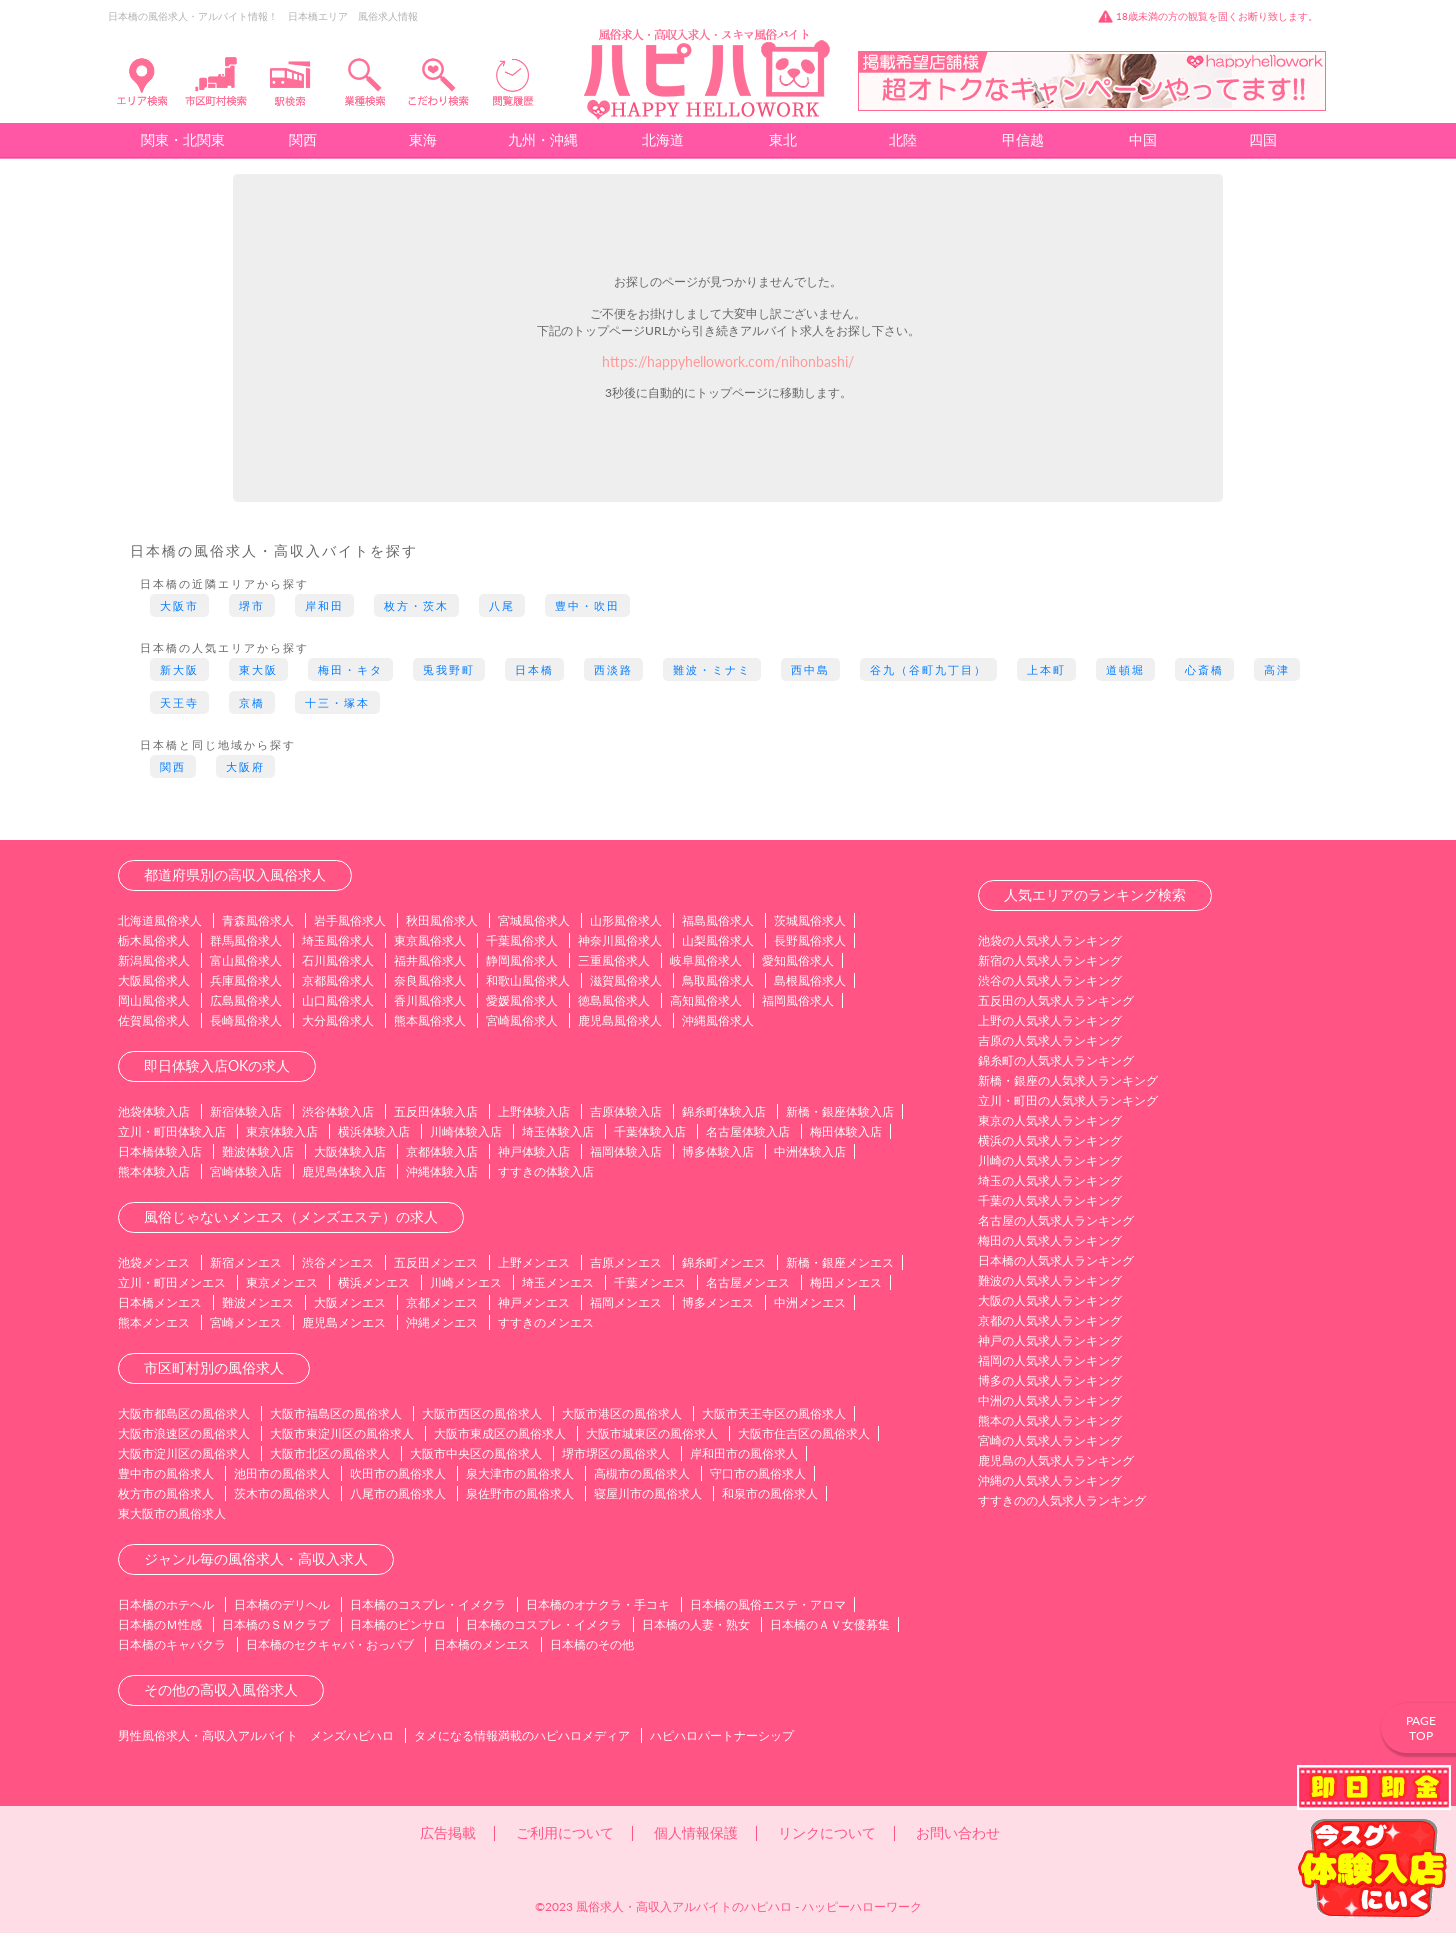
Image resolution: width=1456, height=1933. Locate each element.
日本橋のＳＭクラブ (276, 1624)
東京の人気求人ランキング (1050, 1120)
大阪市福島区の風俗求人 (336, 1413)
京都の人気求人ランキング (1050, 1320)
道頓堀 (1125, 669)
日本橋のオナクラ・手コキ (598, 1604)
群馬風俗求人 (246, 940)
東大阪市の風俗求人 (172, 1513)
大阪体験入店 (350, 1151)
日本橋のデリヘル (282, 1604)
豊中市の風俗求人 (166, 1473)
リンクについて (827, 1832)
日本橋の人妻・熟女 (696, 1624)
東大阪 (258, 669)
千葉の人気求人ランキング (1050, 1200)
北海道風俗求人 (160, 920)
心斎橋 (1204, 669)
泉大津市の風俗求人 (520, 1473)
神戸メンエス (534, 1302)
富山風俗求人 (246, 960)
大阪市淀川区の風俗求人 (184, 1453)
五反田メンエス (436, 1262)
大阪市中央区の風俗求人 (476, 1453)
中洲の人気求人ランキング (1050, 1400)
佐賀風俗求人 (154, 1020)
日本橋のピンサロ (398, 1624)
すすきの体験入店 (546, 1171)
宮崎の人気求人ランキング (1050, 1440)
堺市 (252, 605)
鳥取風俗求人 (718, 980)
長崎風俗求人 (246, 1020)
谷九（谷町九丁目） (928, 669)
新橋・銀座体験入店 (840, 1111)
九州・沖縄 (543, 139)
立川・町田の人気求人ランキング (1068, 1100)
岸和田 (324, 605)
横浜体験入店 (374, 1131)
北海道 (663, 139)
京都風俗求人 (338, 980)
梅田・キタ (350, 669)
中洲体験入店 (810, 1151)
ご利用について (565, 1832)
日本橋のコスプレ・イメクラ (428, 1604)
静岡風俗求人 (522, 960)
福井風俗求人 (430, 960)
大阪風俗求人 (154, 980)
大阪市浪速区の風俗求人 (184, 1433)
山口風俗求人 (338, 1000)
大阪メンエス (350, 1302)
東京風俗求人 (430, 940)
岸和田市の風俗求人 (744, 1453)
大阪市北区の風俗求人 (330, 1453)
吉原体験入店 (626, 1111)
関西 (303, 139)
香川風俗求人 (430, 1000)
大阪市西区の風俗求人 (482, 1413)
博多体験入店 (718, 1151)
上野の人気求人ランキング (1050, 1020)
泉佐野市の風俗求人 (520, 1493)
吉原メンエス (626, 1262)
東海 (423, 139)
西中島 (810, 669)
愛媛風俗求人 (522, 1000)
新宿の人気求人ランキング (1050, 960)
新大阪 (179, 669)
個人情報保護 (696, 1832)
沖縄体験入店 (442, 1171)
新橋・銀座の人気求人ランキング (1068, 1080)
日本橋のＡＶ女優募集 (830, 1624)
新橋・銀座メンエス (840, 1262)
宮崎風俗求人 (522, 1020)
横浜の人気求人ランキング (1050, 1140)
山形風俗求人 (626, 920)
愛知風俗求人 (798, 960)
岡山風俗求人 (154, 1000)
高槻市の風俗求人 (642, 1473)
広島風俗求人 (246, 1000)
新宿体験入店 (246, 1111)
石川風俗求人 (338, 960)
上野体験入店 (534, 1111)
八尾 (502, 605)
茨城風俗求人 (810, 920)
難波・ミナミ (712, 669)
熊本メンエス (154, 1322)
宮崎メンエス (246, 1322)
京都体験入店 (442, 1151)
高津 (1277, 669)
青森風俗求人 (258, 920)
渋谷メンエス (338, 1262)
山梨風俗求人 (718, 940)
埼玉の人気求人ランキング (1050, 1180)
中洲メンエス (810, 1302)
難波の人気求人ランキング (1050, 1280)
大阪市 (179, 605)
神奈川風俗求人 (620, 940)
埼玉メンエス (558, 1282)
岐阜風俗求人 (706, 960)
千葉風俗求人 (522, 940)
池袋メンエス (154, 1262)
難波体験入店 (258, 1151)
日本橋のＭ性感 (160, 1624)
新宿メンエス (246, 1262)
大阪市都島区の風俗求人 (184, 1413)
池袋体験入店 (154, 1111)
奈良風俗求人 (430, 980)
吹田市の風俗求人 (398, 1473)
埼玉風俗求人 (338, 940)
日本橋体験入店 (160, 1151)
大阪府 (245, 766)
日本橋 (534, 669)
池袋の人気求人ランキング (1050, 940)
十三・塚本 (337, 702)
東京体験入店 (282, 1131)
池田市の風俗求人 (282, 1473)
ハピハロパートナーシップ (722, 1735)
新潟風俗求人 (154, 960)
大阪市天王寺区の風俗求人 (774, 1413)
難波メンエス (258, 1302)
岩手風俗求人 (350, 920)
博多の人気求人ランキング (1050, 1380)
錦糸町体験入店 (724, 1111)
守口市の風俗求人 (758, 1473)
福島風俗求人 (718, 920)
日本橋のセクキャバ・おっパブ (330, 1644)
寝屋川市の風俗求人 (648, 1493)
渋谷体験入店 (338, 1111)
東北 (783, 139)
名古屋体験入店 (748, 1131)
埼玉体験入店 (558, 1131)
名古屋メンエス (748, 1282)
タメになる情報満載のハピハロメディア (522, 1735)
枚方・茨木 (416, 605)
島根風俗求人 (810, 980)
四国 (1263, 139)
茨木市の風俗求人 (282, 1493)
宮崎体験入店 (246, 1171)
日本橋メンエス (160, 1302)
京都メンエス (442, 1302)
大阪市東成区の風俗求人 (500, 1433)
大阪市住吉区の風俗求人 (804, 1433)
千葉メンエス (650, 1282)
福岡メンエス (626, 1302)
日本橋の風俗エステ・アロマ (768, 1604)
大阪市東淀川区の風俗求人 (342, 1433)
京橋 (252, 702)
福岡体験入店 (626, 1151)
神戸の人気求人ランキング (1050, 1340)
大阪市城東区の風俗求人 (652, 1433)
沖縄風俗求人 (718, 1020)
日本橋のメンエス (482, 1644)
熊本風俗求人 (430, 1020)
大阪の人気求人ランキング (1050, 1300)
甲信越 (1023, 139)
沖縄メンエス (442, 1322)
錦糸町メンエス (724, 1262)
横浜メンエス (374, 1282)
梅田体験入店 (846, 1131)
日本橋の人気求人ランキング (1056, 1260)
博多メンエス (718, 1302)
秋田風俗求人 (442, 920)
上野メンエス (534, 1262)
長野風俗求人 (810, 940)
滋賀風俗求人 (626, 980)
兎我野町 (449, 669)
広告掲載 (448, 1832)
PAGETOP (1421, 1728)
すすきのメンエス (546, 1322)
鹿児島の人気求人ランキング (1056, 1460)
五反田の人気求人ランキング (1056, 1000)
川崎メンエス (466, 1282)
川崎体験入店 (466, 1131)
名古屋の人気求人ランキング (1056, 1220)
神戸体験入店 (534, 1151)
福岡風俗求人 (798, 1000)
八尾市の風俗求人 (398, 1493)
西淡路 (613, 669)
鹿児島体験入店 (344, 1171)
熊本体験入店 (154, 1171)
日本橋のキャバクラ (172, 1644)
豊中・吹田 (587, 605)
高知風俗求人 (706, 1000)
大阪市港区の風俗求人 (622, 1413)
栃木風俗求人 (154, 940)
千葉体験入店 (650, 1131)
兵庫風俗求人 (246, 980)
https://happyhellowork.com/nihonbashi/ (728, 361)
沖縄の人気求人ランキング (1050, 1480)
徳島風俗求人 (614, 1000)
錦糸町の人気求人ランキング (1056, 1060)
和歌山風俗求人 (528, 980)
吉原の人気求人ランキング (1050, 1040)
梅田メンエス (846, 1282)
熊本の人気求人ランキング (1050, 1420)
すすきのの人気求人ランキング (1062, 1500)
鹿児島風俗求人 (620, 1020)
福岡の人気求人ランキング (1050, 1360)
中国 (1143, 139)
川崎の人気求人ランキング (1050, 1160)
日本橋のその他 (592, 1644)
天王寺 (179, 702)
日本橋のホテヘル (166, 1604)
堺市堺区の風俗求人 (616, 1453)
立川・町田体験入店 (172, 1131)
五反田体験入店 (436, 1111)
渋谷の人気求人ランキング (1050, 980)
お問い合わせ (958, 1832)
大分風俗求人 (338, 1020)
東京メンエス (282, 1282)
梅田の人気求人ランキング (1050, 1240)
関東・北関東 (183, 139)
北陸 (903, 139)
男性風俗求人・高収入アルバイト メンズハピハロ (256, 1735)
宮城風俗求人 (534, 920)
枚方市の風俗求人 (166, 1493)
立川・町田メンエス (172, 1282)
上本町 (1046, 669)
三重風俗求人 (614, 960)
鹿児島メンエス (344, 1322)
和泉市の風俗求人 (770, 1493)
